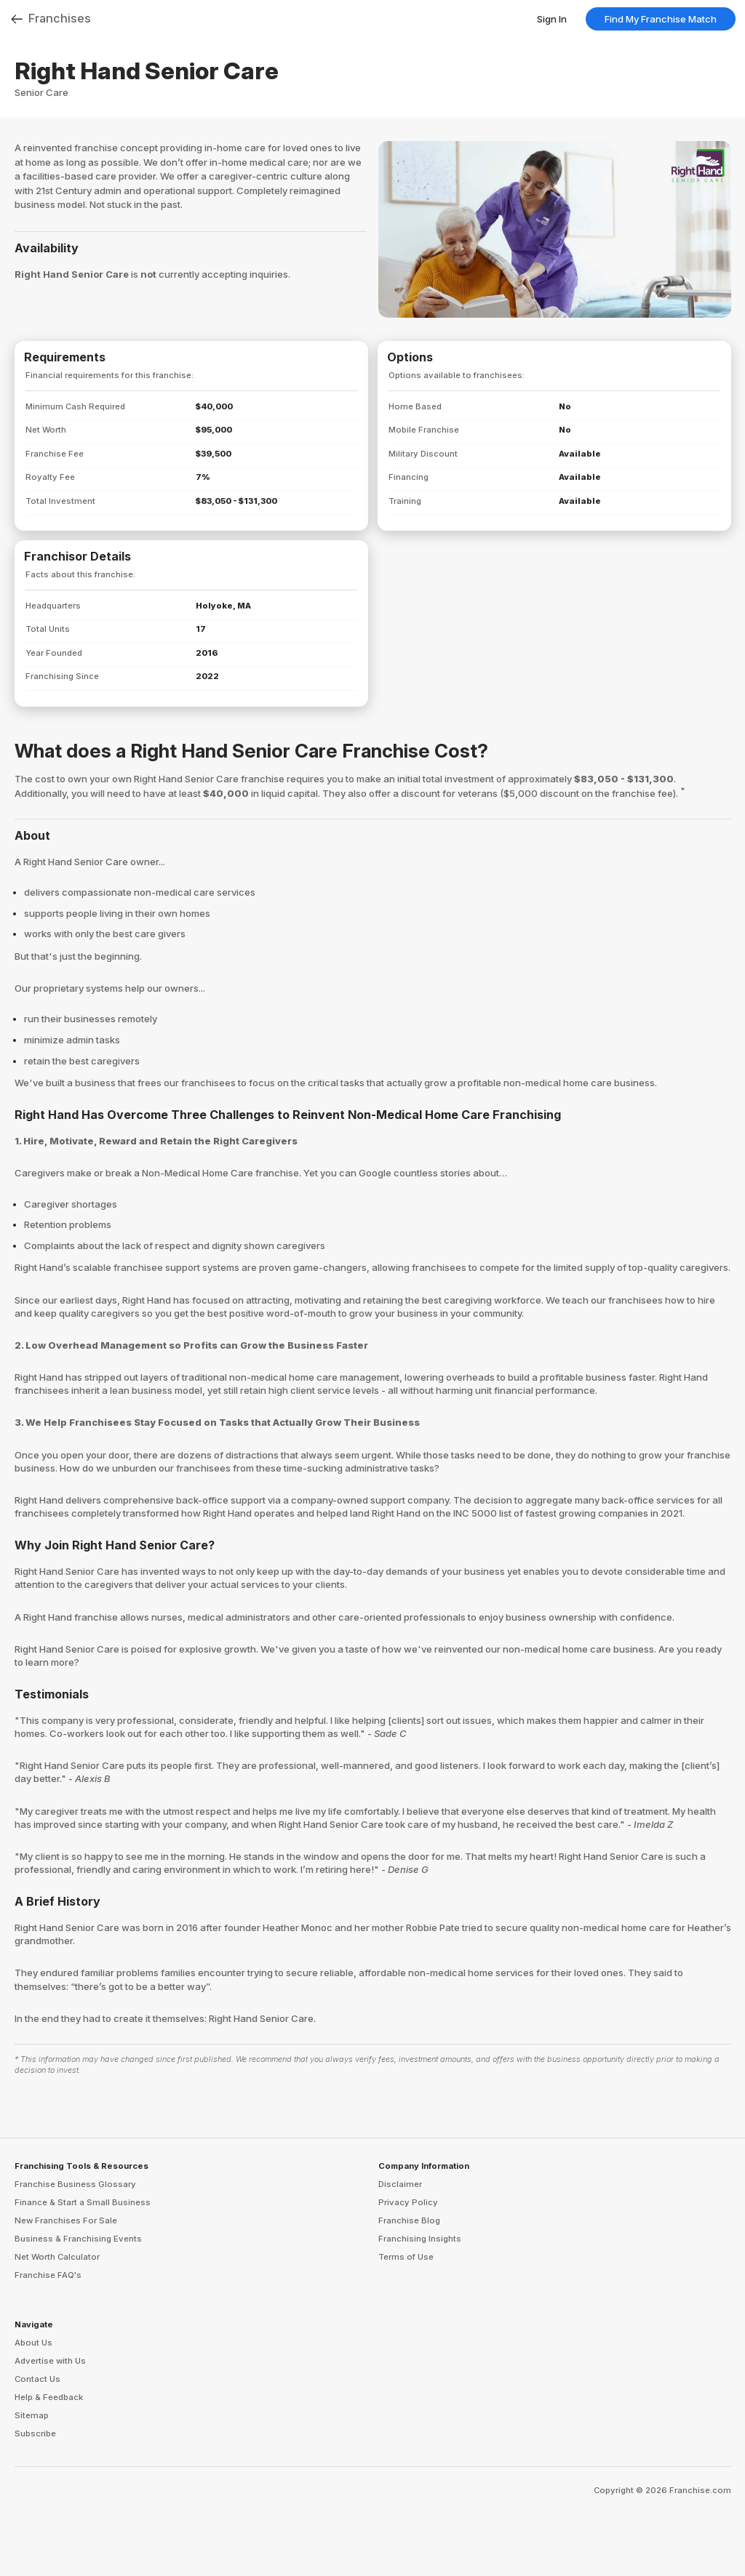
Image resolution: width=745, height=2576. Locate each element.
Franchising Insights (419, 2239)
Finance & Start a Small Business (83, 2202)
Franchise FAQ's (48, 2275)
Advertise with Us (50, 2361)
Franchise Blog (409, 2220)
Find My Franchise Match (661, 19)
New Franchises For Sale (66, 2220)
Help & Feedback (49, 2397)
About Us (33, 2343)
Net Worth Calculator (57, 2257)
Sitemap (32, 2415)
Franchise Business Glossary (75, 2184)
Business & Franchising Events (78, 2239)
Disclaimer (400, 2184)
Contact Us (37, 2379)
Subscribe (35, 2433)
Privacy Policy (408, 2202)
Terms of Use (406, 2257)
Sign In (552, 19)
